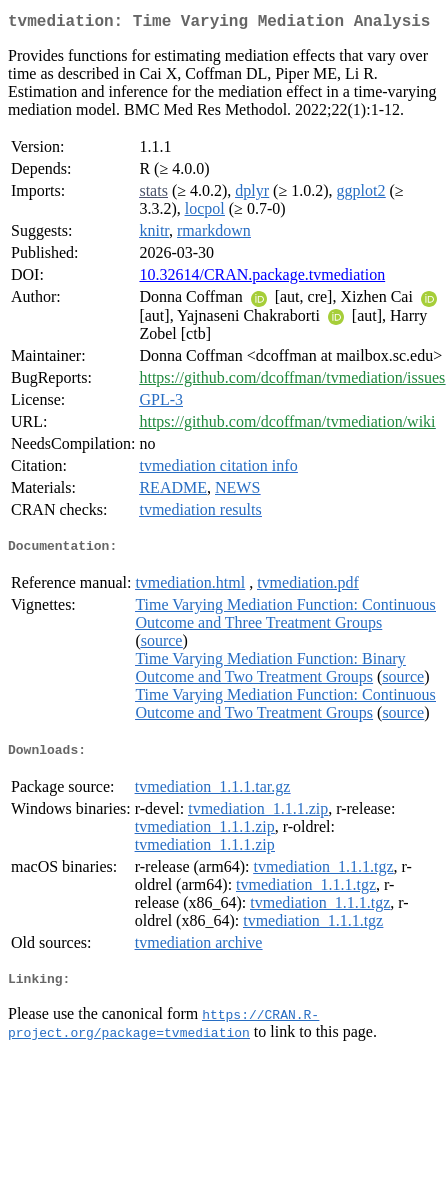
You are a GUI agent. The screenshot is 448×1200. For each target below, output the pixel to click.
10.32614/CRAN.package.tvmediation (262, 278)
